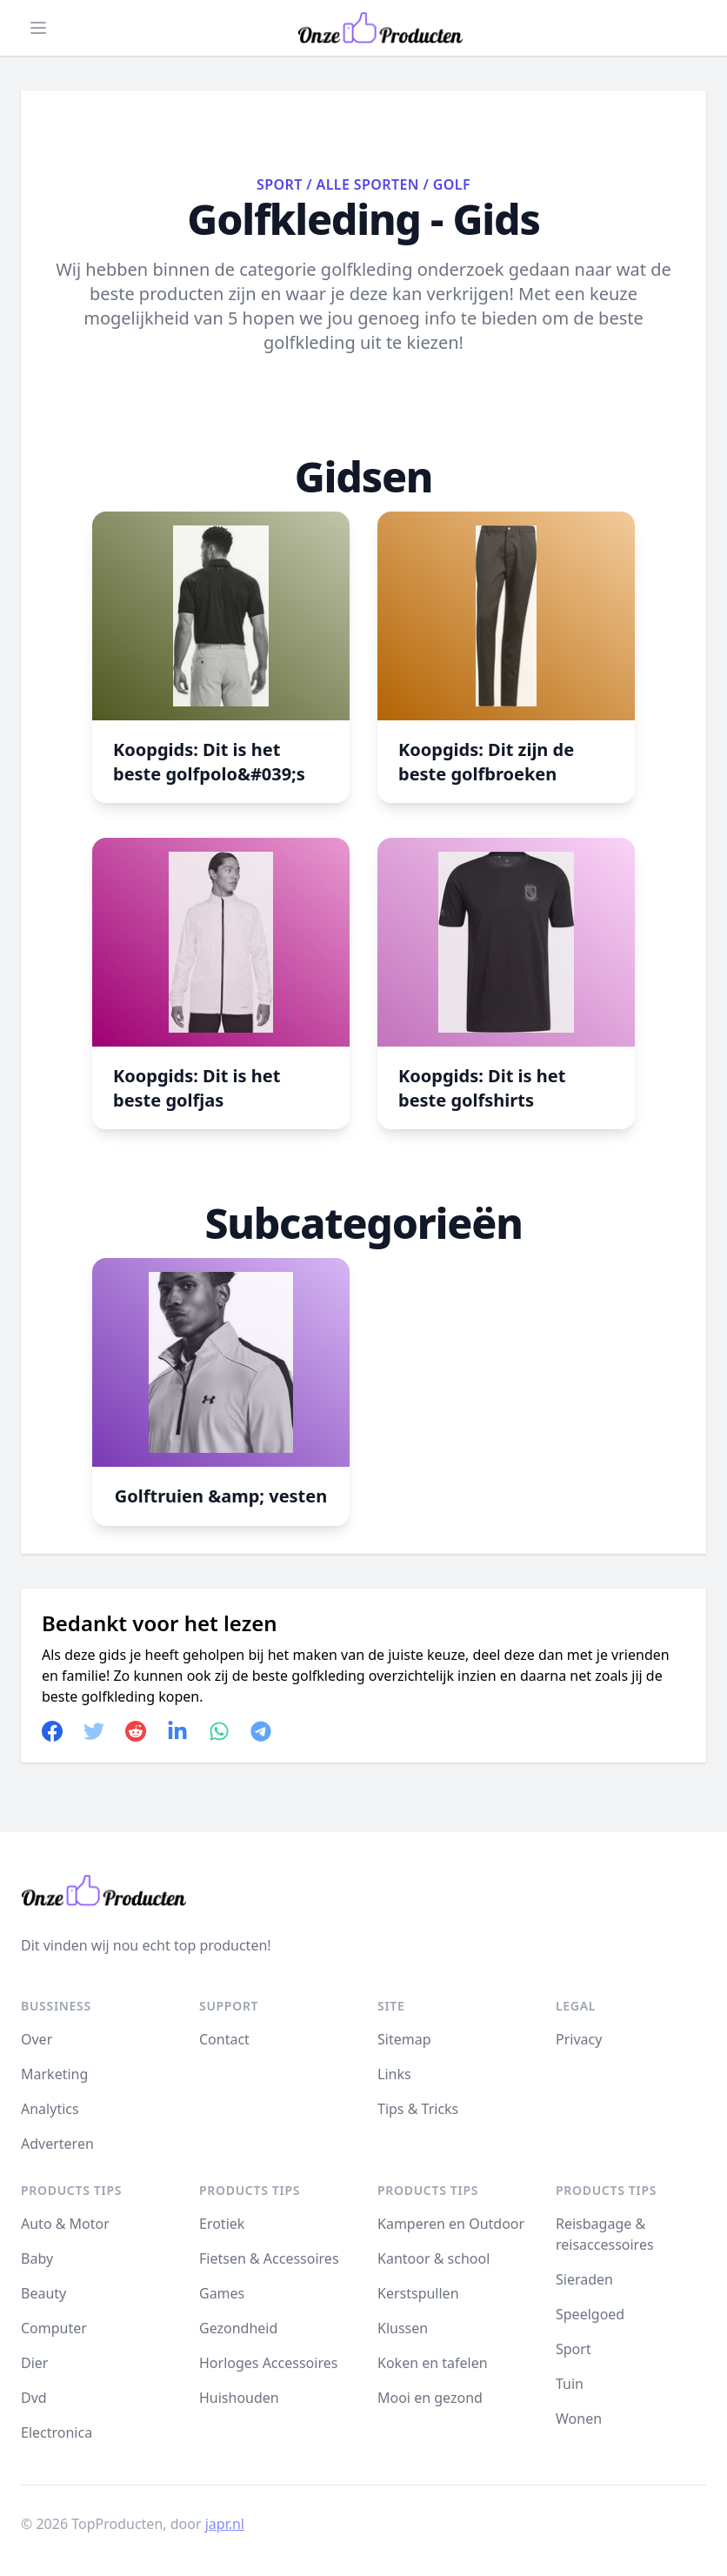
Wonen (579, 2418)
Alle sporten (368, 184)
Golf (451, 184)
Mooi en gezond (430, 2397)
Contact (224, 2039)
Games (221, 2293)
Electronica (56, 2432)
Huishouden (239, 2397)
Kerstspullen (418, 2293)
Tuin (570, 2383)
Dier (34, 2362)
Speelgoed (590, 2314)
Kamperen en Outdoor (450, 2223)
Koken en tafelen (432, 2362)
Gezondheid (238, 2328)
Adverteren (57, 2143)
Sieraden (584, 2279)
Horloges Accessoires (268, 2362)
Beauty (43, 2293)
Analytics (50, 2108)
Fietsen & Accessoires (269, 2258)
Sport (280, 184)
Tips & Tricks (417, 2108)
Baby (37, 2258)
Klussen (402, 2328)
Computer (54, 2328)
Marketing (54, 2074)
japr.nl (224, 2523)
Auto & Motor (65, 2223)
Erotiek (221, 2223)
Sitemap (404, 2039)
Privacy (579, 2039)
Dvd (34, 2397)
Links (394, 2074)
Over (36, 2039)
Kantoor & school (433, 2258)
